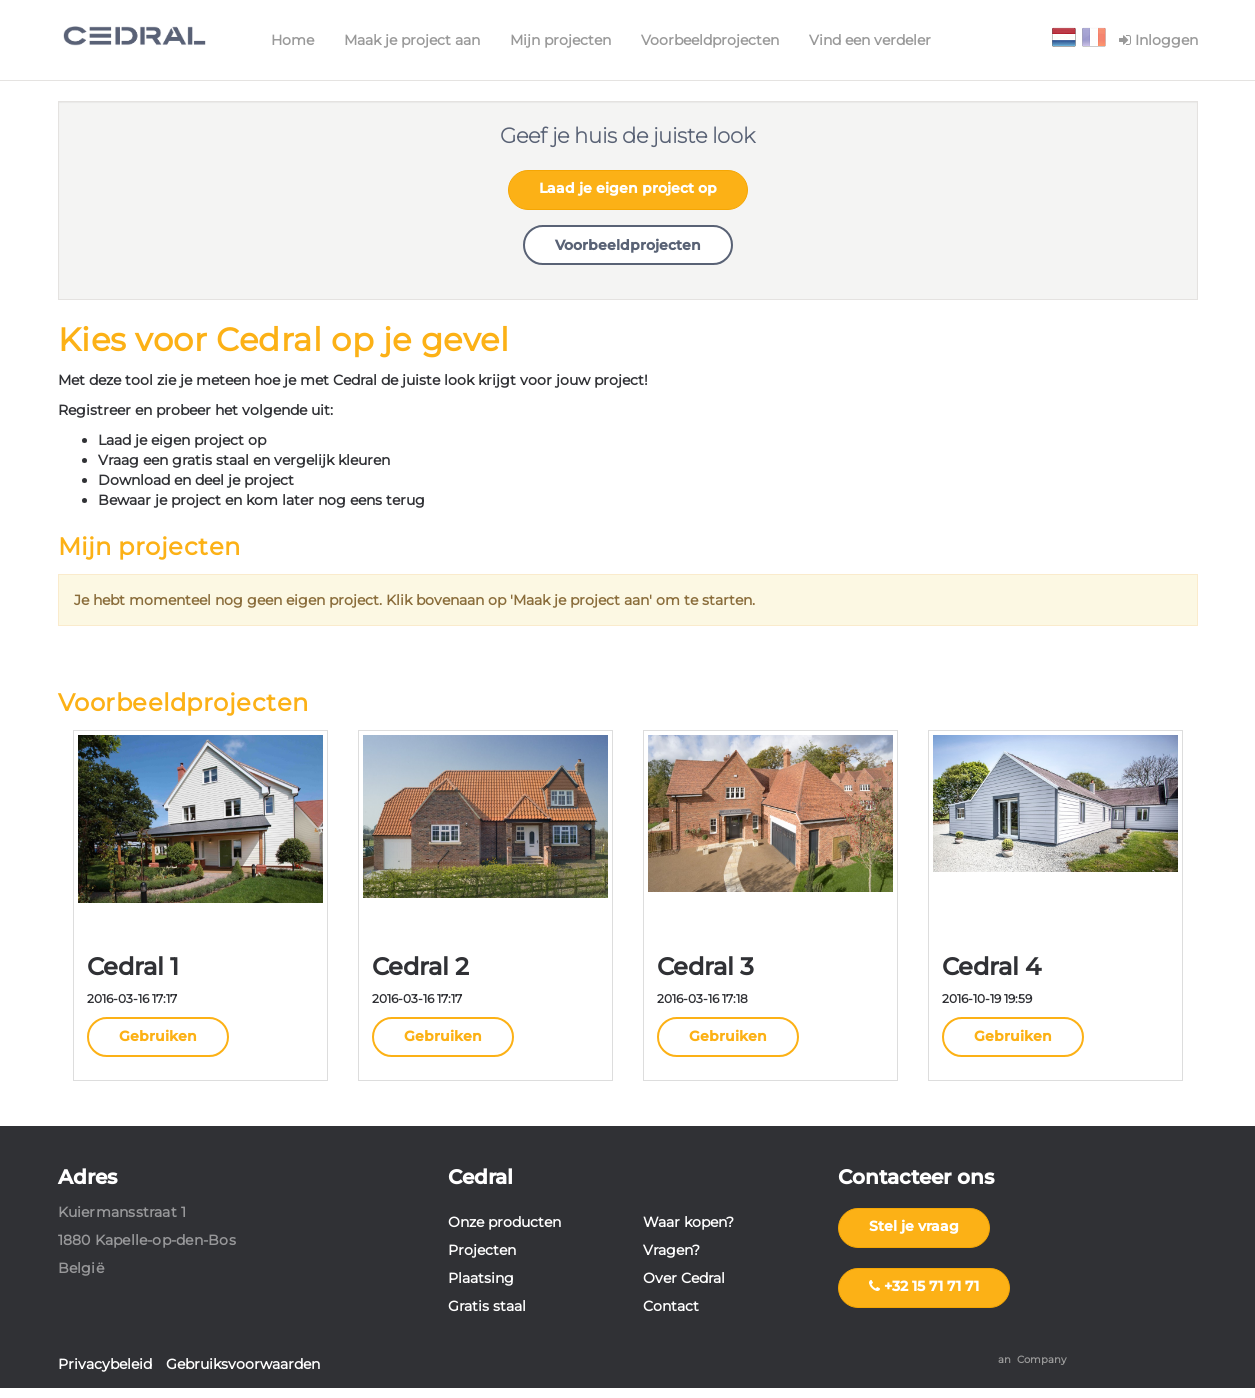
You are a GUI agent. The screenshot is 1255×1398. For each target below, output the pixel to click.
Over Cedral (684, 1278)
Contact (671, 1306)
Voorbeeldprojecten (710, 40)
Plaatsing (481, 1278)
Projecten (482, 1250)
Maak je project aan (412, 40)
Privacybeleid (105, 1364)
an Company (1032, 1359)
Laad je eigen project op (628, 188)
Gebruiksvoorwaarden (243, 1364)
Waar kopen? (688, 1222)
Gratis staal (487, 1306)
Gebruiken (158, 1036)
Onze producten (504, 1222)
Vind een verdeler (870, 40)
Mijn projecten (560, 40)
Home (292, 40)
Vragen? (671, 1250)
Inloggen (1158, 40)
